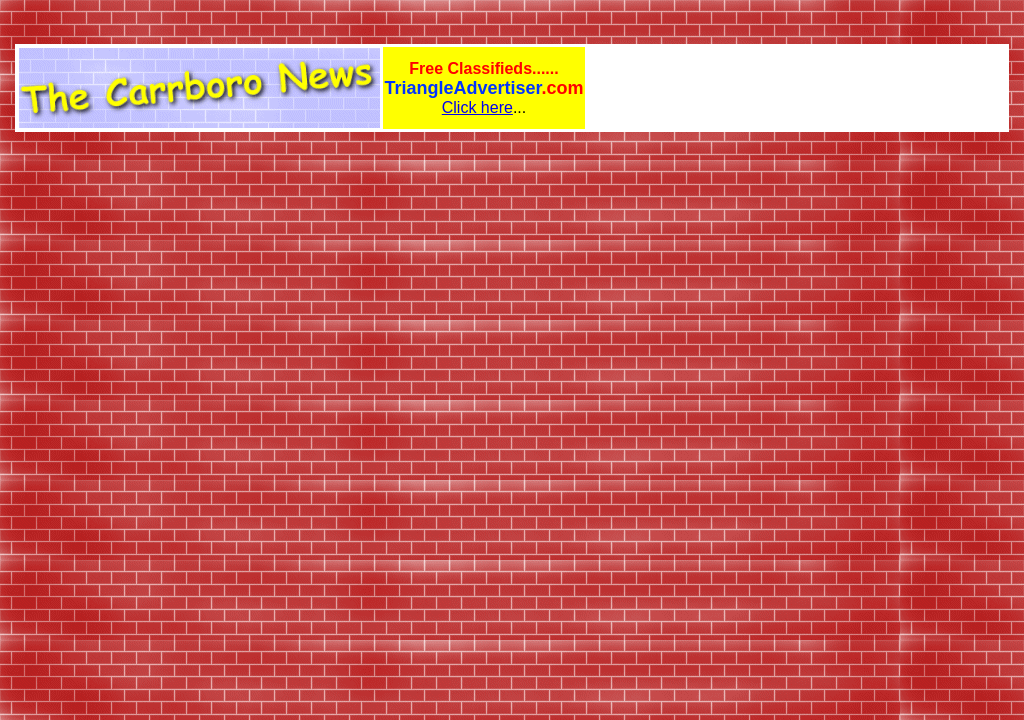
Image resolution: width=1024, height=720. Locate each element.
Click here (477, 107)
